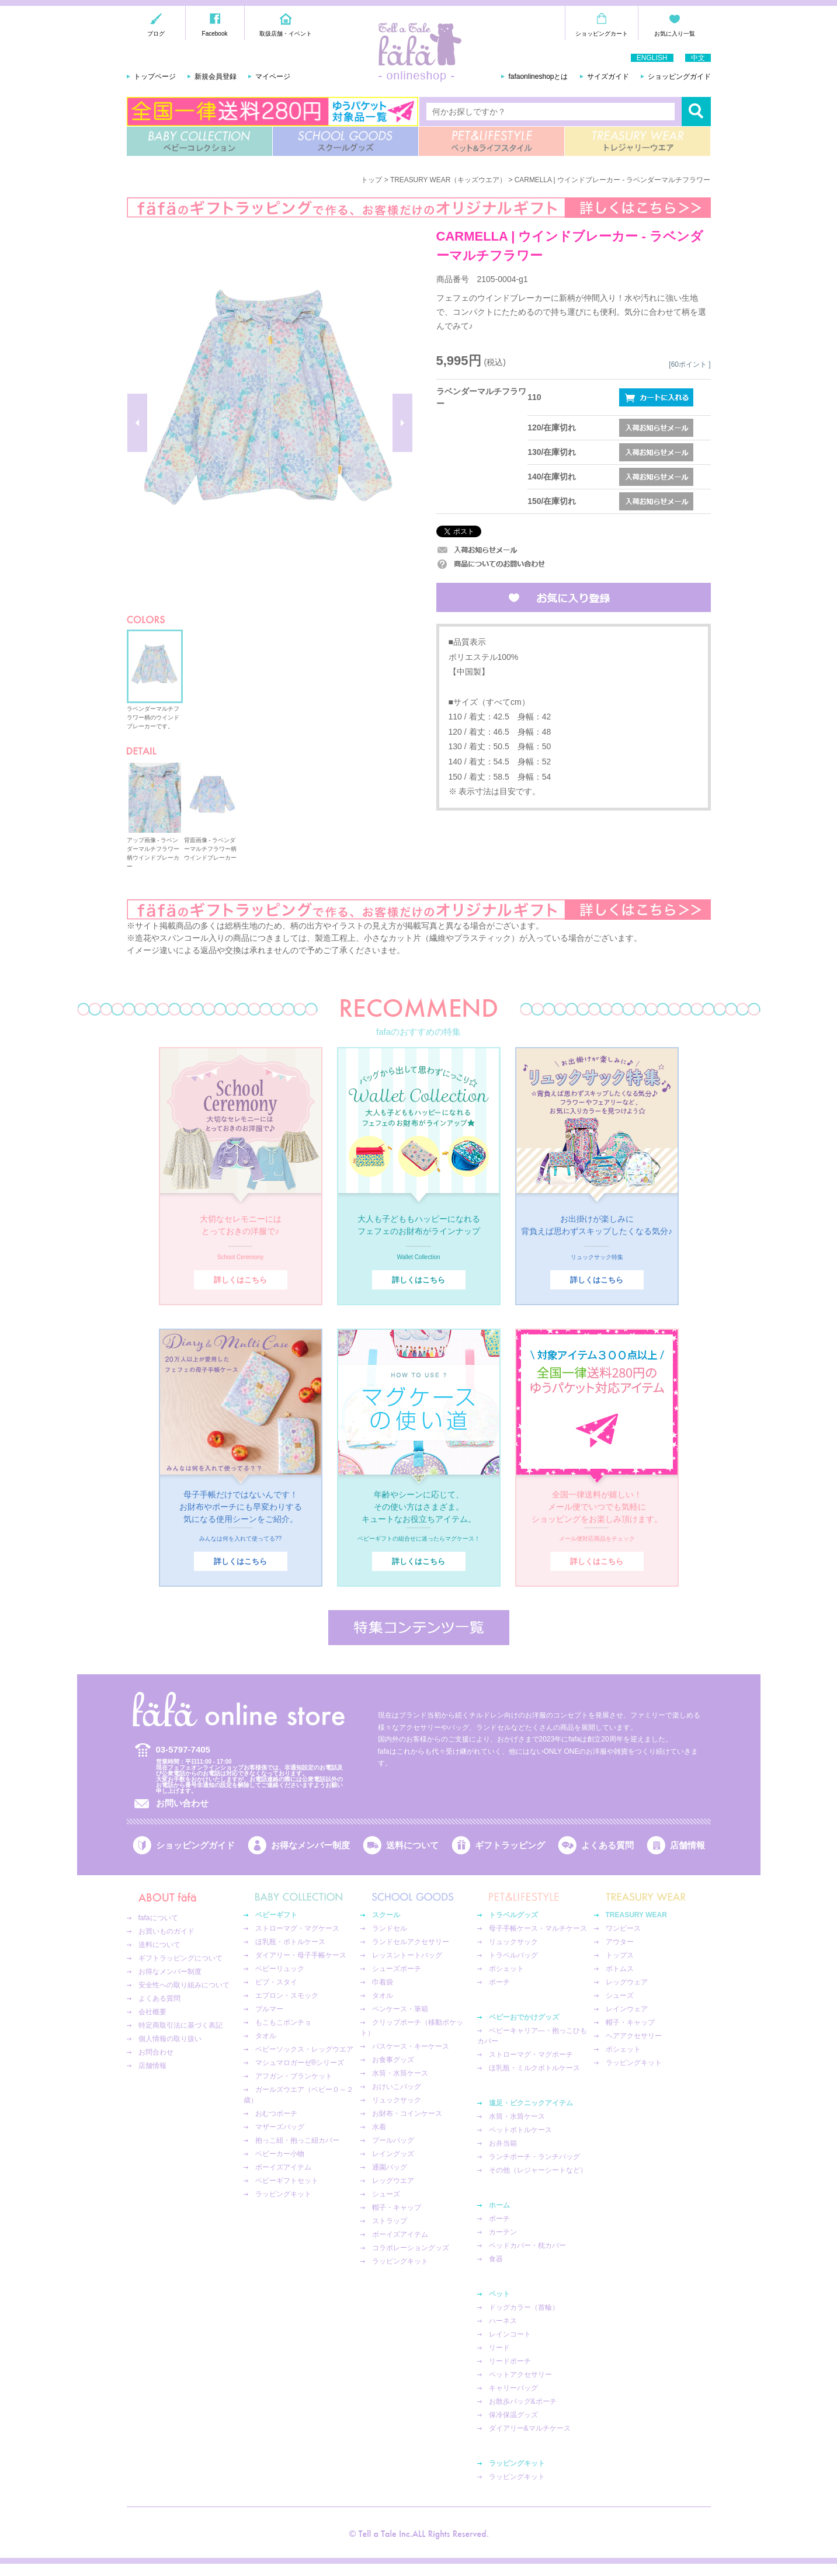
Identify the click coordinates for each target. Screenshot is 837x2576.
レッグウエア (393, 2181)
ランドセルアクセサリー (410, 1942)
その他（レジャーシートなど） (538, 2170)
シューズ (386, 2194)
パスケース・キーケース (410, 2046)
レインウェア (627, 2009)
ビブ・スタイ (276, 1982)
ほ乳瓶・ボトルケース (290, 1942)
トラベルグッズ (513, 1915)
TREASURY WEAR (637, 141)
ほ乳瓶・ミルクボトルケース (534, 2068)
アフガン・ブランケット (293, 2076)
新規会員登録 (216, 76)
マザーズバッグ (279, 2127)
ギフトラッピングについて (180, 1958)
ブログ (156, 33)
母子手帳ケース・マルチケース (538, 1928)
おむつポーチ (276, 2113)
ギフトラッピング (510, 1845)
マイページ (272, 76)
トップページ (155, 76)
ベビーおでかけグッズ (524, 2017)
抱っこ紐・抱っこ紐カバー (297, 2140)
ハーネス (503, 2321)
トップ (371, 180)
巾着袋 (382, 1982)
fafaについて (158, 1918)
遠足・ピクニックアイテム (531, 2103)
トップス (620, 1955)
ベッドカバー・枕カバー (527, 2245)
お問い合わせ (182, 1803)
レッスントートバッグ (407, 1955)
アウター (620, 1942)
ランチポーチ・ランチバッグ (534, 2157)
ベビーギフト (276, 1915)
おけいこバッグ (396, 2087)
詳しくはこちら (240, 1279)
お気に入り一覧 (674, 33)
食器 (496, 2259)
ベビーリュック (279, 1969)
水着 (379, 2127)
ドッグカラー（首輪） (524, 2307)
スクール (386, 1915)
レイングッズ (393, 2154)
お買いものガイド (166, 1931)
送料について (412, 1845)
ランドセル (389, 1928)
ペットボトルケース (520, 2130)
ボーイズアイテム (283, 2167)
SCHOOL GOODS (345, 141)
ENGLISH (652, 58)
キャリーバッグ (513, 2388)
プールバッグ (393, 2140)
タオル (265, 2036)
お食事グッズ (393, 2060)
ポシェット (506, 1969)
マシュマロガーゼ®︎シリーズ (300, 2063)
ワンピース (623, 1928)
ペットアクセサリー (520, 2374)
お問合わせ (155, 2052)
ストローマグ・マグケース (297, 1928)
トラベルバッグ (513, 1955)
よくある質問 (607, 1845)
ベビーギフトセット (286, 2181)
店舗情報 (687, 1845)
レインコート (510, 2334)
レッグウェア (627, 1982)
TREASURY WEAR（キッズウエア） (448, 180)
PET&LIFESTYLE (491, 141)
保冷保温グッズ (513, 2415)
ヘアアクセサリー (634, 2036)
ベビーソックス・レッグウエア (304, 2049)
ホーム (499, 2205)
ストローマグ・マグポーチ (531, 2054)
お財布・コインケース (407, 2113)
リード (499, 2348)
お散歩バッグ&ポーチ (523, 2401)
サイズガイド (608, 76)
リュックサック (396, 2100)
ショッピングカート (601, 33)
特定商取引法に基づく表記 (180, 2025)
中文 (698, 58)
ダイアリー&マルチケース (530, 2428)
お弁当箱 (503, 2143)
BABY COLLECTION (199, 141)
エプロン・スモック (286, 1995)
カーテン (503, 2232)
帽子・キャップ (396, 2207)
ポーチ (499, 1982)
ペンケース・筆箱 (400, 2009)
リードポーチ (510, 2361)
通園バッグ (389, 2167)
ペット (499, 2294)
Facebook (215, 33)
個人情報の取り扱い (170, 2039)
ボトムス (620, 1969)
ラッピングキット (283, 2194)
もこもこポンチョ (283, 2022)
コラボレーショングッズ (410, 2248)
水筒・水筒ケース (400, 2073)
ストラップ (389, 2221)
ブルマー (269, 2009)
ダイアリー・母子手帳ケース (300, 1955)
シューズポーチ (396, 1969)
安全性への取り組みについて (184, 1985)
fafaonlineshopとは (538, 76)
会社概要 (152, 2012)
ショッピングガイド (679, 76)
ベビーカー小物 (279, 2154)
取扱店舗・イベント (285, 33)
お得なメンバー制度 (310, 1845)
